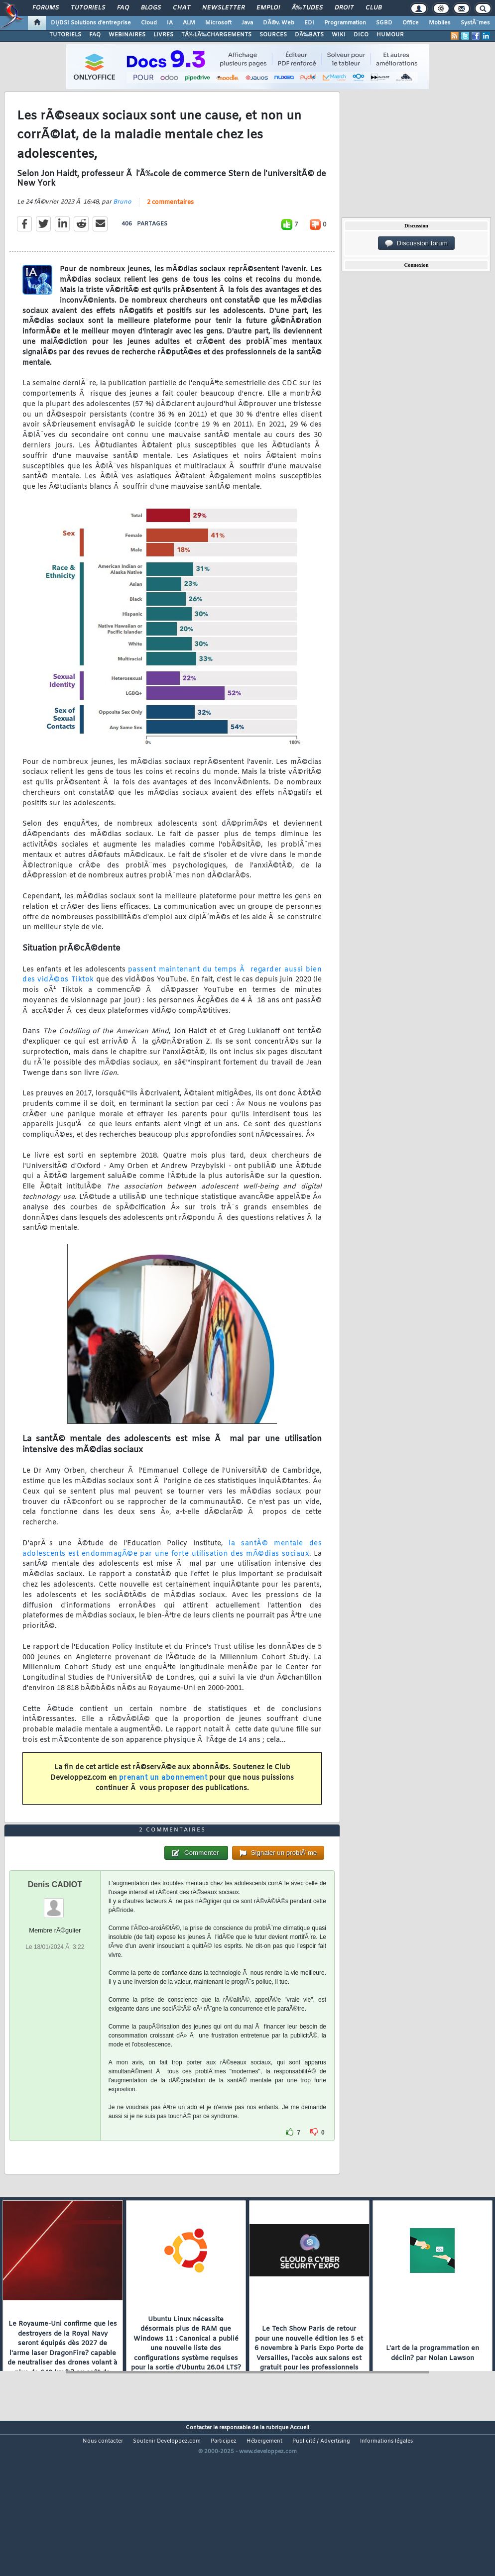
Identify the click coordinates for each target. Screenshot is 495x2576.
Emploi (268, 8)
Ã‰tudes (307, 8)
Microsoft (218, 22)
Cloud (149, 22)
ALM (189, 22)
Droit (344, 8)
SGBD (384, 22)
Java (247, 22)
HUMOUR (390, 34)
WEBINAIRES (127, 34)
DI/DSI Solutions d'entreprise (91, 22)
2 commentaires (170, 223)
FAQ (123, 8)
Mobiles (440, 22)
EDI (309, 22)
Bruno (122, 223)
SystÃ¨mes (475, 22)
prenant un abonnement (163, 1799)
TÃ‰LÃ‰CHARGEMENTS (216, 34)
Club (373, 8)
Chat (181, 8)
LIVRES (163, 34)
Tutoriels (88, 8)
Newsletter (223, 8)
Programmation (345, 22)
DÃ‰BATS (309, 34)
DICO (361, 34)
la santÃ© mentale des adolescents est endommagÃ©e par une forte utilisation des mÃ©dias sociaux (172, 1570)
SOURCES (273, 34)
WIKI (339, 34)
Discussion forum (416, 243)
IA (170, 22)
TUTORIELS (65, 34)
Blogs (151, 8)
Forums (45, 8)
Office (410, 22)
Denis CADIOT (55, 1947)
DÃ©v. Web (278, 22)
